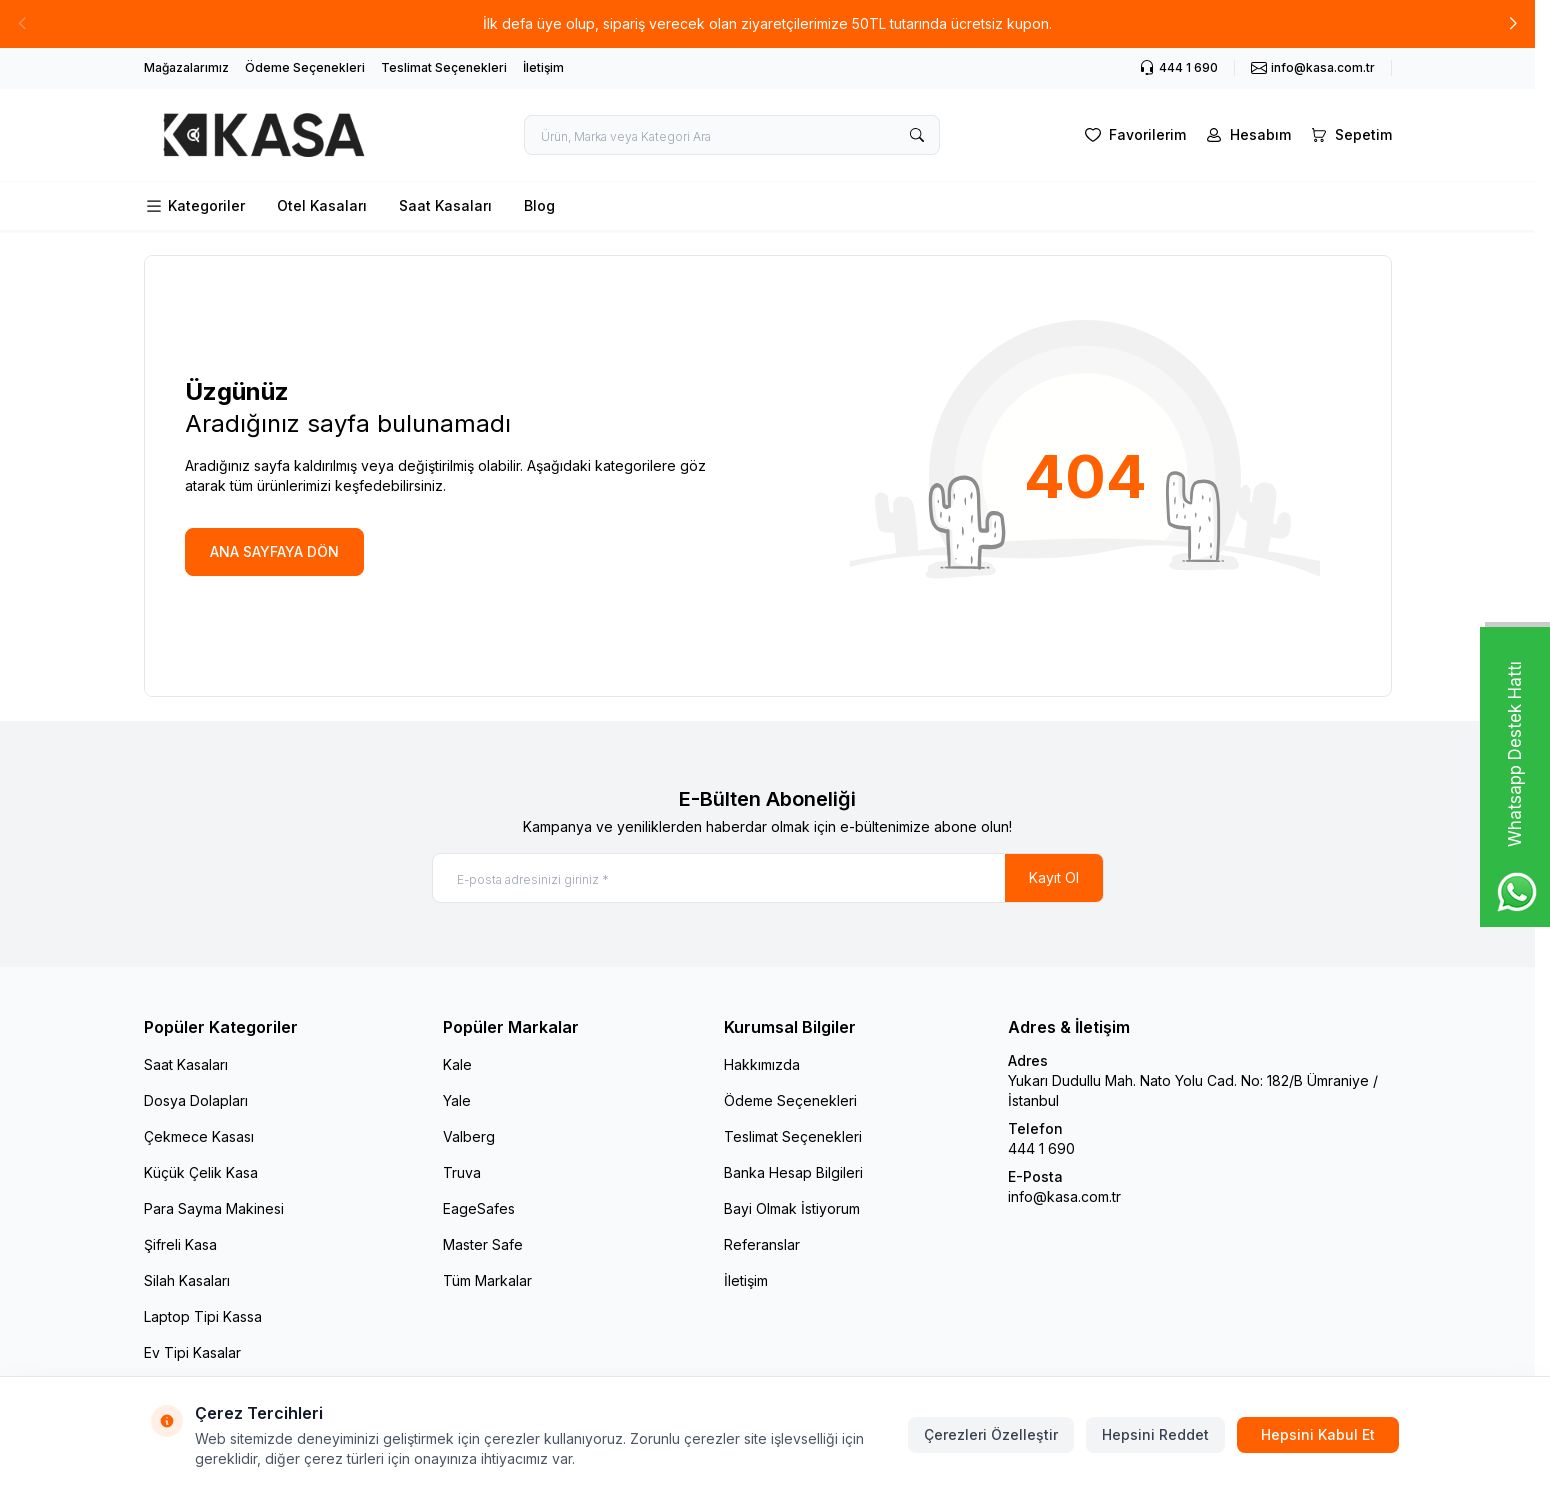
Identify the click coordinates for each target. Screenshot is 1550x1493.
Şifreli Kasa (180, 1244)
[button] (1513, 24)
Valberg (469, 1136)
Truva (462, 1172)
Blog (539, 205)
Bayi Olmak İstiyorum (792, 1208)
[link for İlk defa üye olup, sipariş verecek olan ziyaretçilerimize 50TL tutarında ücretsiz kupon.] (767, 24)
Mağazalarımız (186, 67)
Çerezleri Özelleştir (991, 1434)
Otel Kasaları (322, 205)
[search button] (917, 135)
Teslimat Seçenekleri (444, 67)
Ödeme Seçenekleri (305, 67)
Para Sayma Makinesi (214, 1208)
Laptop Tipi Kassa (203, 1316)
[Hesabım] (1246, 135)
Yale (457, 1100)
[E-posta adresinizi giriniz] (768, 878)
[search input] (732, 135)
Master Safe (483, 1244)
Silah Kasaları (187, 1280)
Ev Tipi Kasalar (192, 1352)
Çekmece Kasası (199, 1136)
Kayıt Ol (1054, 877)
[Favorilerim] (1133, 135)
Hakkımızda (762, 1064)
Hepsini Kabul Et (1318, 1434)
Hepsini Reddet (1155, 1434)
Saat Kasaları (445, 205)
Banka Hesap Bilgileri (793, 1172)
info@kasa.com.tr (1064, 1196)
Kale (457, 1064)
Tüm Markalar (487, 1280)
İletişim (543, 67)
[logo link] (264, 135)
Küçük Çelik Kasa (201, 1172)
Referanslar (762, 1244)
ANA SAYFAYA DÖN (274, 551)
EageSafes (479, 1208)
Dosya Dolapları (196, 1100)
